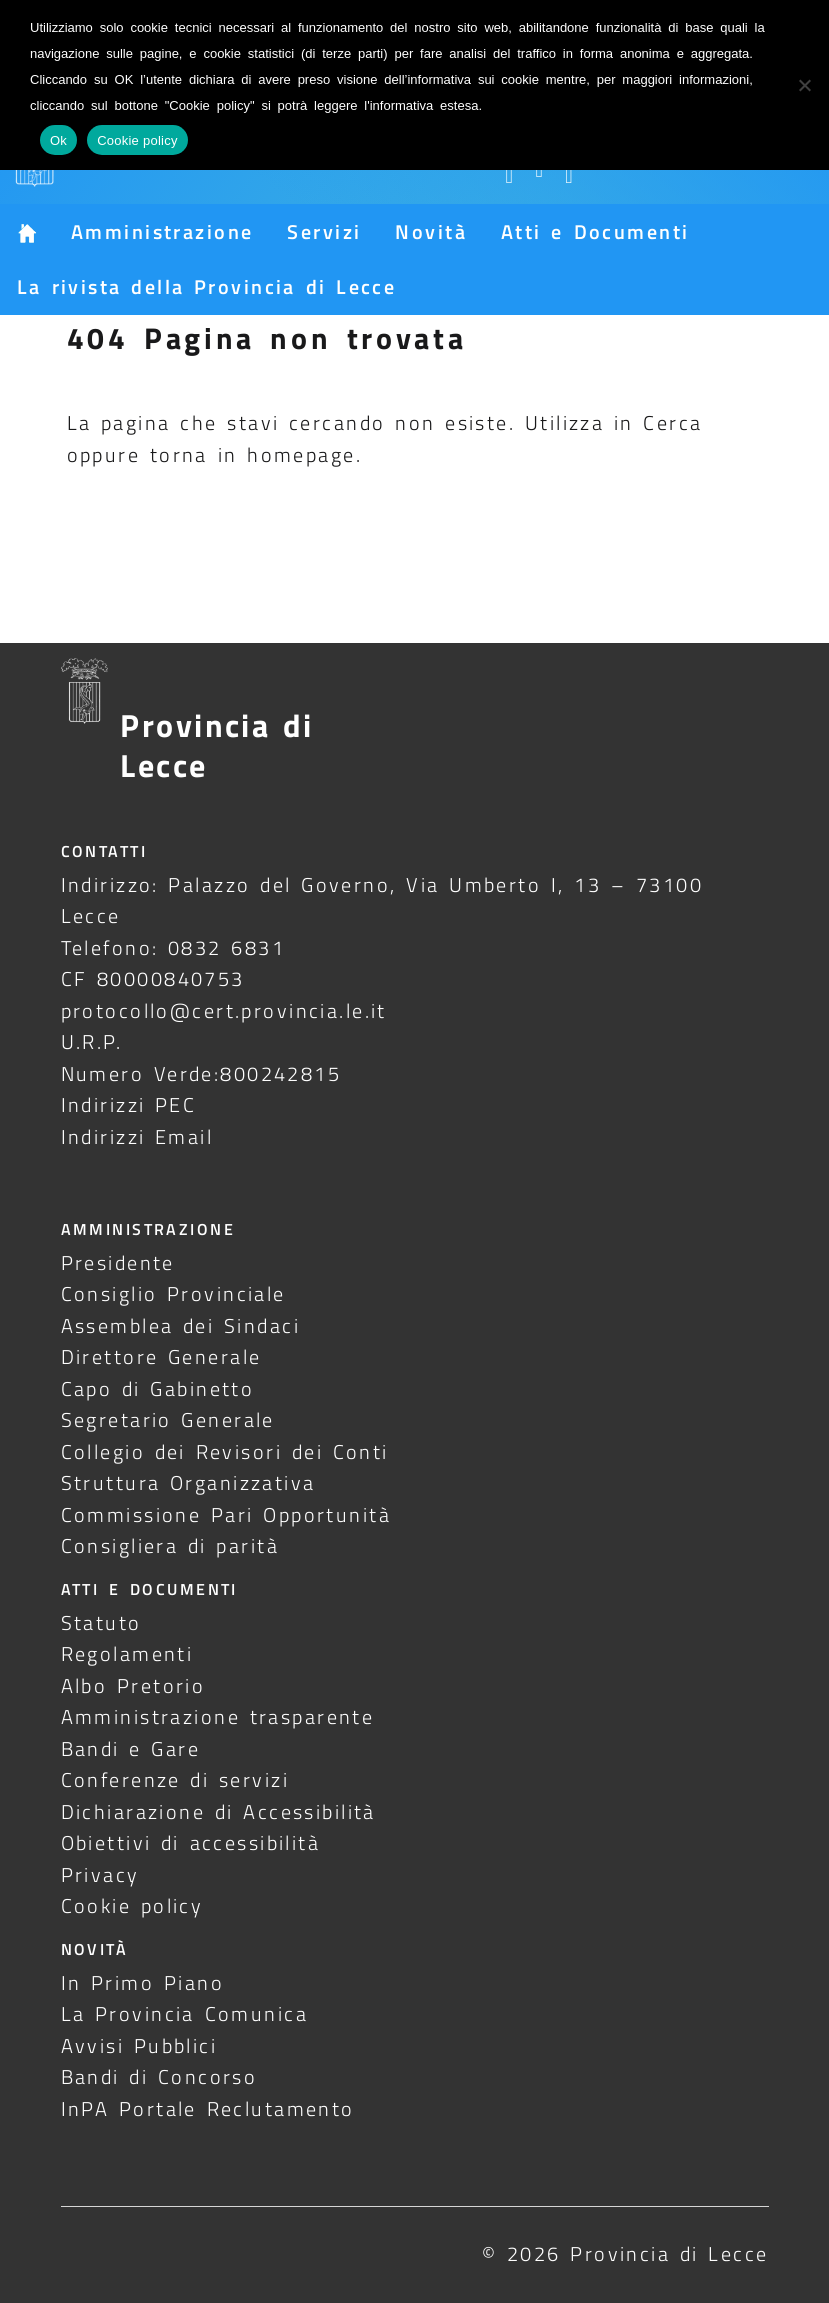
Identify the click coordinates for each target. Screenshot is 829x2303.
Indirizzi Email (137, 1136)
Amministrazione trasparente (218, 1716)
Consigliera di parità (170, 1545)
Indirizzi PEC (129, 1104)
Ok (58, 140)
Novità (431, 231)
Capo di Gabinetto (158, 1388)
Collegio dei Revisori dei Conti (225, 1451)
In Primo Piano (143, 1982)
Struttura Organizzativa (188, 1482)
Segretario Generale (168, 1419)
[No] (804, 85)
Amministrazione (162, 231)
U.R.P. (92, 1041)
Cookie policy (132, 1905)
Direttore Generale (161, 1356)
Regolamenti (127, 1653)
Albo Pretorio (133, 1685)
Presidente (118, 1262)
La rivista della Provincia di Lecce (206, 286)
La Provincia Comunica (185, 2013)
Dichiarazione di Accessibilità (218, 1811)
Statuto (101, 1622)
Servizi (324, 231)
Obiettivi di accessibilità (191, 1842)
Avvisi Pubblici (139, 2045)
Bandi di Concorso (159, 2076)
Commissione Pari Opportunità (226, 1514)
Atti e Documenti (595, 231)
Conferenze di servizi (175, 1779)
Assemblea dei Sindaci (181, 1325)
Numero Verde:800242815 (201, 1073)
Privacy (100, 1874)
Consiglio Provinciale (173, 1293)
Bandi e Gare (131, 1748)
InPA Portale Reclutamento (208, 2108)
